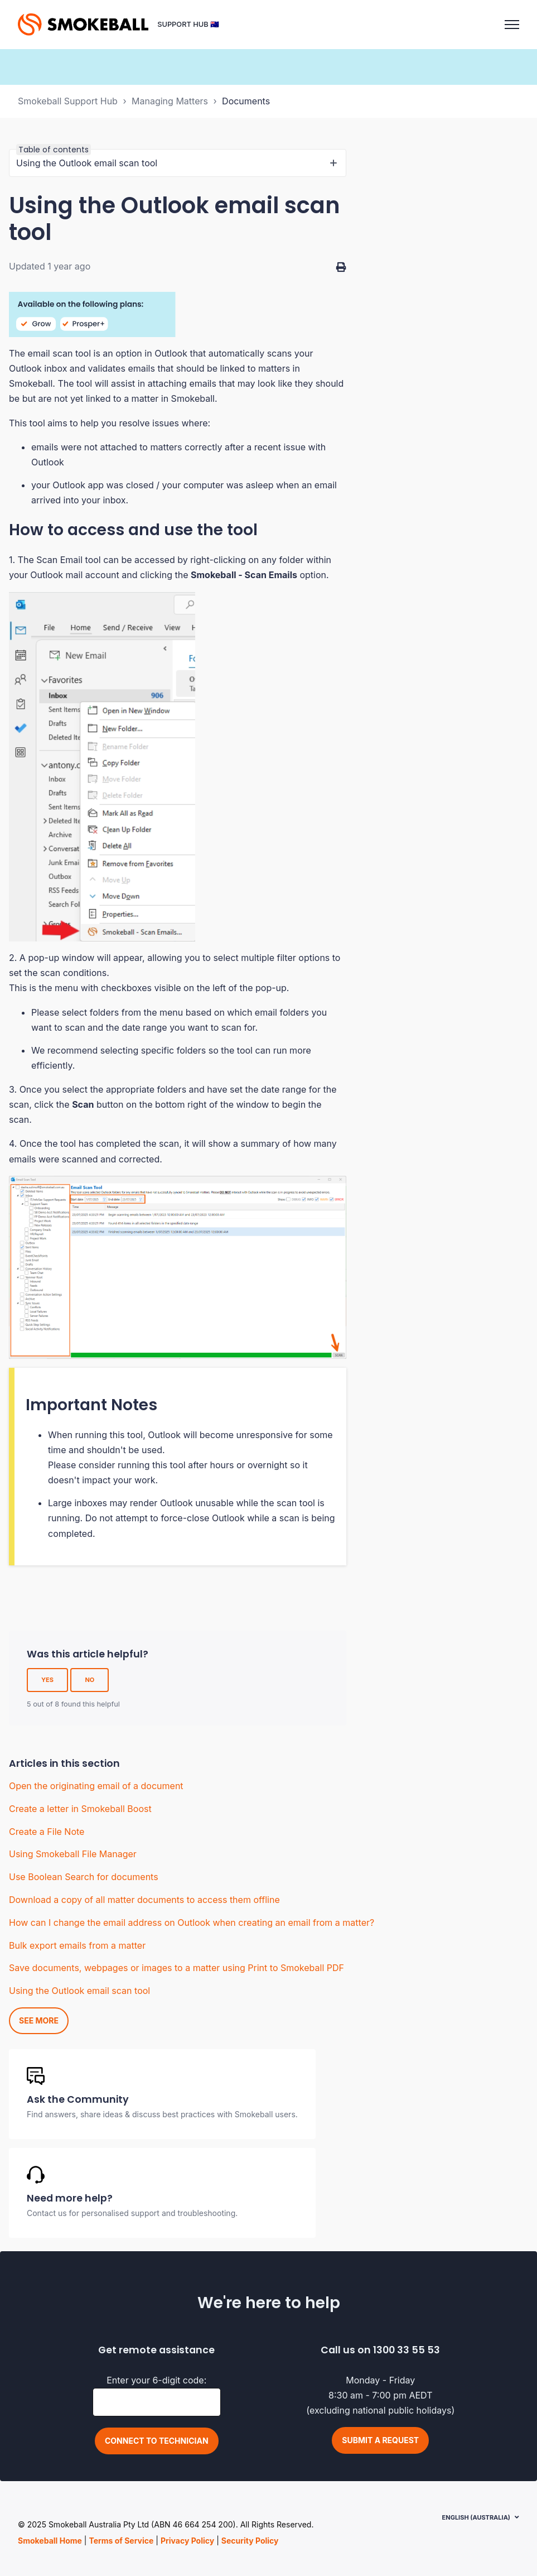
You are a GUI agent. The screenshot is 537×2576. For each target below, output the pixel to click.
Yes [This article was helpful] (47, 1680)
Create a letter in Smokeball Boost (80, 1808)
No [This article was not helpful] (89, 1680)
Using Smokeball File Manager (73, 1853)
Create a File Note (46, 1831)
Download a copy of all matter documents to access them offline (144, 1899)
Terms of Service (121, 2540)
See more (39, 2020)
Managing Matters (170, 101)
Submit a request (380, 2440)
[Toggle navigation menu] (512, 24)
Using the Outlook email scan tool (79, 1990)
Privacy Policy (187, 2540)
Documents (246, 101)
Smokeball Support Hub (68, 101)
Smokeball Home (50, 2540)
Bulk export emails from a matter (77, 1945)
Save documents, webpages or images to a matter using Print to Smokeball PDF (176, 1967)
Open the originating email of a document (96, 1785)
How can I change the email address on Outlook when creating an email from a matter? (191, 1922)
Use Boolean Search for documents (83, 1876)
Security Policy (250, 2540)
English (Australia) (476, 2517)
